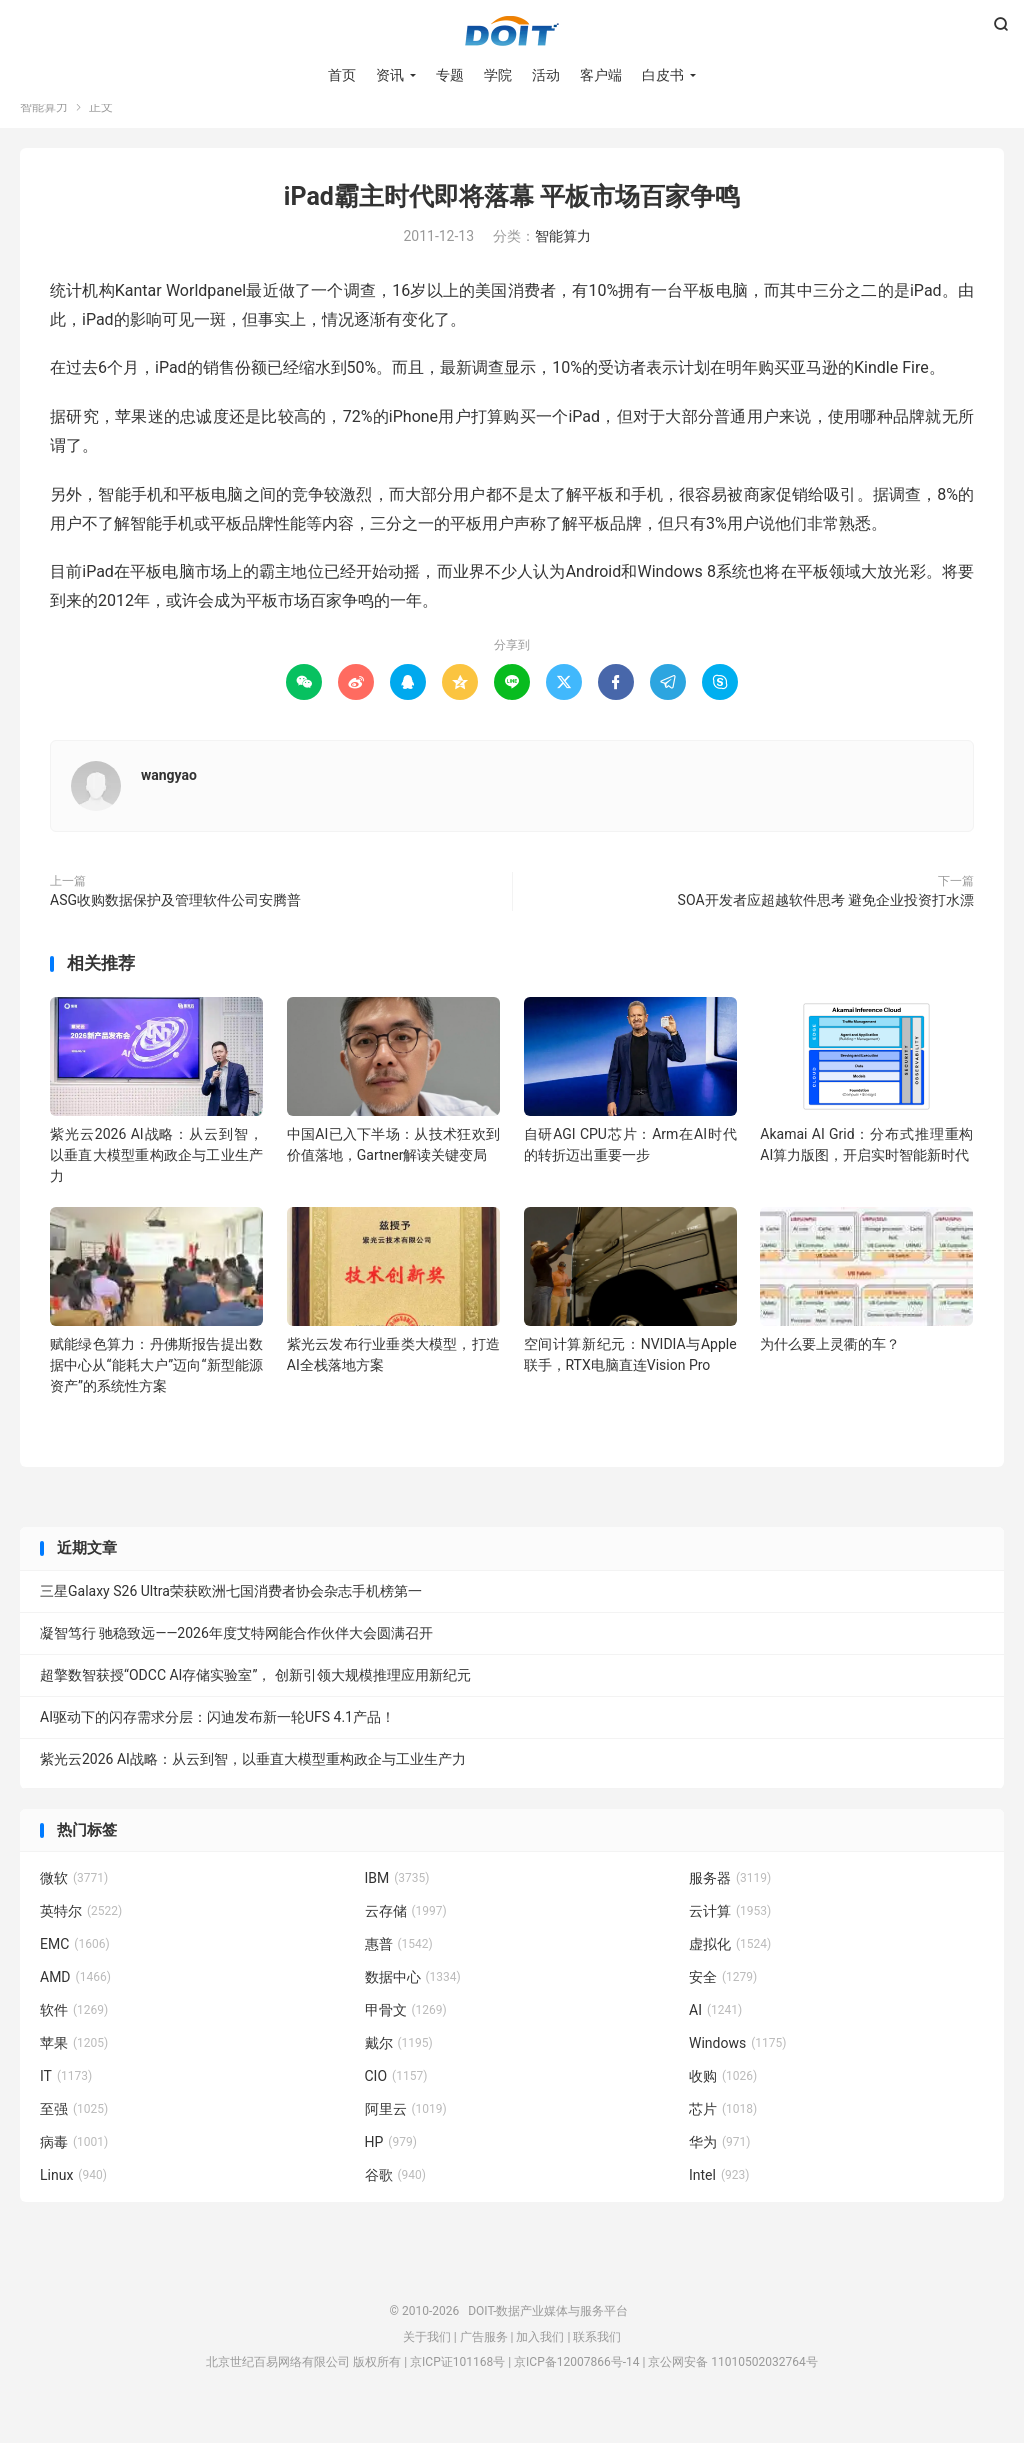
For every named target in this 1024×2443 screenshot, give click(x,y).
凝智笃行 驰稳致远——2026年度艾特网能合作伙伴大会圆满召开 (236, 1657)
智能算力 (44, 131)
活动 (546, 80)
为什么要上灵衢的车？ (830, 1368)
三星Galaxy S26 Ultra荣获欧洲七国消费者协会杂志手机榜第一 (231, 1615)
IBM (397, 1902)
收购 (723, 2100)
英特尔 (81, 1935)
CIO (396, 2100)
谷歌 (396, 2199)
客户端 (601, 80)
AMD (75, 2001)
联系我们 (597, 2361)
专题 (450, 80)
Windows (737, 2067)
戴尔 (399, 2067)
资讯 (390, 80)
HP (391, 2166)
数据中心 (413, 2001)
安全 (723, 2001)
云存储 (406, 1935)
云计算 (730, 1935)
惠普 (399, 1968)
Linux (73, 2199)
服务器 (730, 1902)
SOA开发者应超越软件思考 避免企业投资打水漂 (826, 924)
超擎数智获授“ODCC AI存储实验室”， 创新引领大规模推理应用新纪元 (255, 1699)
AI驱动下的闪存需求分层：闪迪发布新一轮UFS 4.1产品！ (217, 1741)
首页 (342, 80)
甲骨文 (406, 2034)
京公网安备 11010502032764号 (732, 2386)
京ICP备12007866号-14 (576, 2386)
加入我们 (540, 2361)
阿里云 (406, 2133)
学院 (498, 80)
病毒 (74, 2166)
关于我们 (427, 2361)
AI (715, 2034)
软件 (74, 2034)
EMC (75, 1968)
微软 (74, 1902)
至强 (74, 2133)
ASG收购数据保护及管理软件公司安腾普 (175, 924)
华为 (720, 2166)
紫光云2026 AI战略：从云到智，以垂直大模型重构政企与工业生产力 (156, 1179)
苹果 (74, 2067)
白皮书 (663, 80)
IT (66, 2100)
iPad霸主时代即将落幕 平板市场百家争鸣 (512, 220)
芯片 (723, 2133)
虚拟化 (730, 1968)
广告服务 (484, 2361)
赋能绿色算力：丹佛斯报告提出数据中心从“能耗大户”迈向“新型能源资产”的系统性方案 (156, 1389)
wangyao (169, 799)
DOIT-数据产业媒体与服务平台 (512, 36)
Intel (719, 2199)
